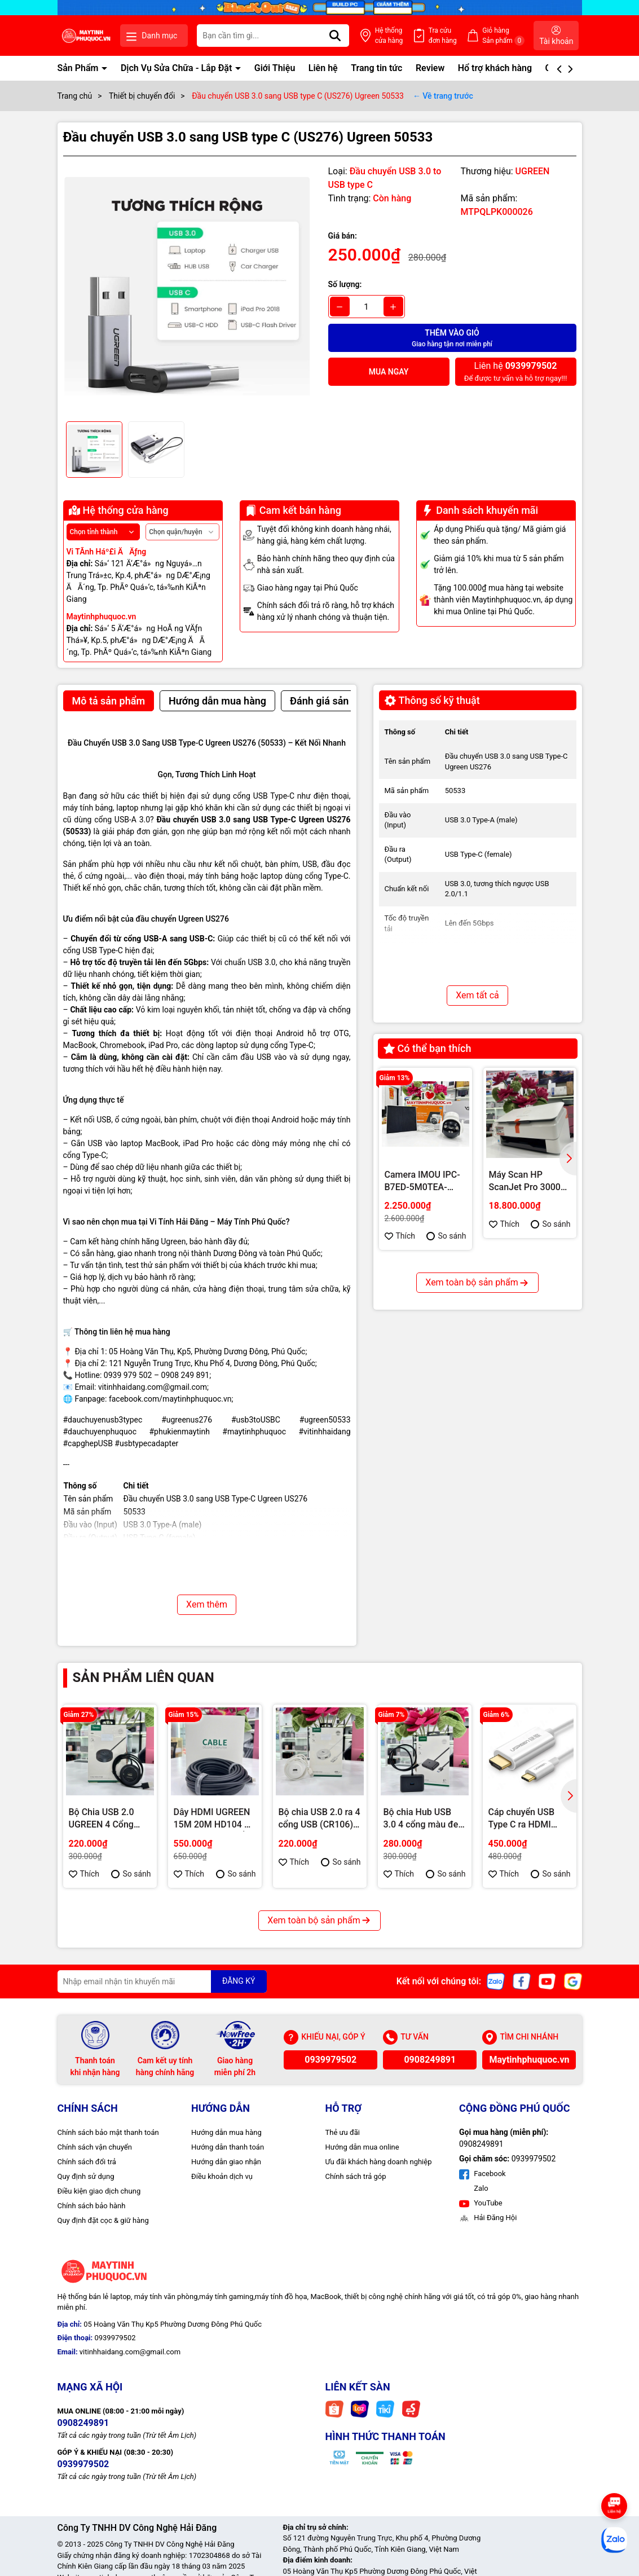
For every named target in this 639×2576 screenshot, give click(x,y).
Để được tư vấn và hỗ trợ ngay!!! (515, 370)
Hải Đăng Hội (488, 2217)
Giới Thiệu (275, 68)
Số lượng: (345, 284)
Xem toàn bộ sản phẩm (477, 1464)
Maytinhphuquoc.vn (529, 2059)
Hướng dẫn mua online (362, 2147)
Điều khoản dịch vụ (222, 2176)
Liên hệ (323, 68)
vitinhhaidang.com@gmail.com (152, 1387)
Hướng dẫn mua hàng (226, 2132)
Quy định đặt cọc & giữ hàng (103, 2220)
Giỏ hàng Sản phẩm (503, 36)
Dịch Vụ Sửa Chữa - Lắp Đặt (177, 68)
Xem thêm (206, 1604)
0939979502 (330, 2059)
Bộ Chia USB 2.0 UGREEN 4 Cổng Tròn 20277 (101, 1819)
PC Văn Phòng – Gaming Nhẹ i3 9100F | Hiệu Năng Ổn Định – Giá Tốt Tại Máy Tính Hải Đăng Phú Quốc (422, 1375)
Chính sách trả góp (355, 2176)
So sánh (446, 1235)
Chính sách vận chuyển (95, 2147)
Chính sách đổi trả (87, 2161)
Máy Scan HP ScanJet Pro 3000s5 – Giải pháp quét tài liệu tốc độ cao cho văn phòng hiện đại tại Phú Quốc (530, 1181)
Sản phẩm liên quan (143, 1677)
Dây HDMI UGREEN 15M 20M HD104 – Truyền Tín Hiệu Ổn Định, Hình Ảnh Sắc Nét (212, 1819)
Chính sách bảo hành (92, 2205)
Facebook (482, 2173)
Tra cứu (443, 36)
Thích (400, 1235)
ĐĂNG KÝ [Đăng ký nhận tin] (238, 1980)
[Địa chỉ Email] (162, 1981)
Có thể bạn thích (427, 1048)
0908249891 (430, 2059)
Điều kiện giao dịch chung (99, 2191)
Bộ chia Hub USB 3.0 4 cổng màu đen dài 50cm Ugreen (424, 1819)
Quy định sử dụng (86, 2176)
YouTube (481, 2203)
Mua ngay (389, 371)
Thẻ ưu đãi (342, 2132)
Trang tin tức (376, 68)
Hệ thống (389, 36)
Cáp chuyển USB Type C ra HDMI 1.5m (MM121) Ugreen (521, 1819)
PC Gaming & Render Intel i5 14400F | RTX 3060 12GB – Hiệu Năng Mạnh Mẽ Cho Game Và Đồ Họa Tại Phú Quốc (527, 1375)
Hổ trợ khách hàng (495, 68)
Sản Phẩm (79, 68)
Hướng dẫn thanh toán (227, 2147)
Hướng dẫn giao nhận (226, 2161)
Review (430, 68)
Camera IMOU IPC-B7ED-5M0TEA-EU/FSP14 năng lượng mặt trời (422, 1181)
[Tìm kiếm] (335, 35)
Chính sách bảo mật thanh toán (108, 2132)
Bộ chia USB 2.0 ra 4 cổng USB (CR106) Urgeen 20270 (319, 1819)
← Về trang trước (443, 95)
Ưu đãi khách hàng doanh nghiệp (378, 2161)
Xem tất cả (477, 995)
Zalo (480, 2188)
